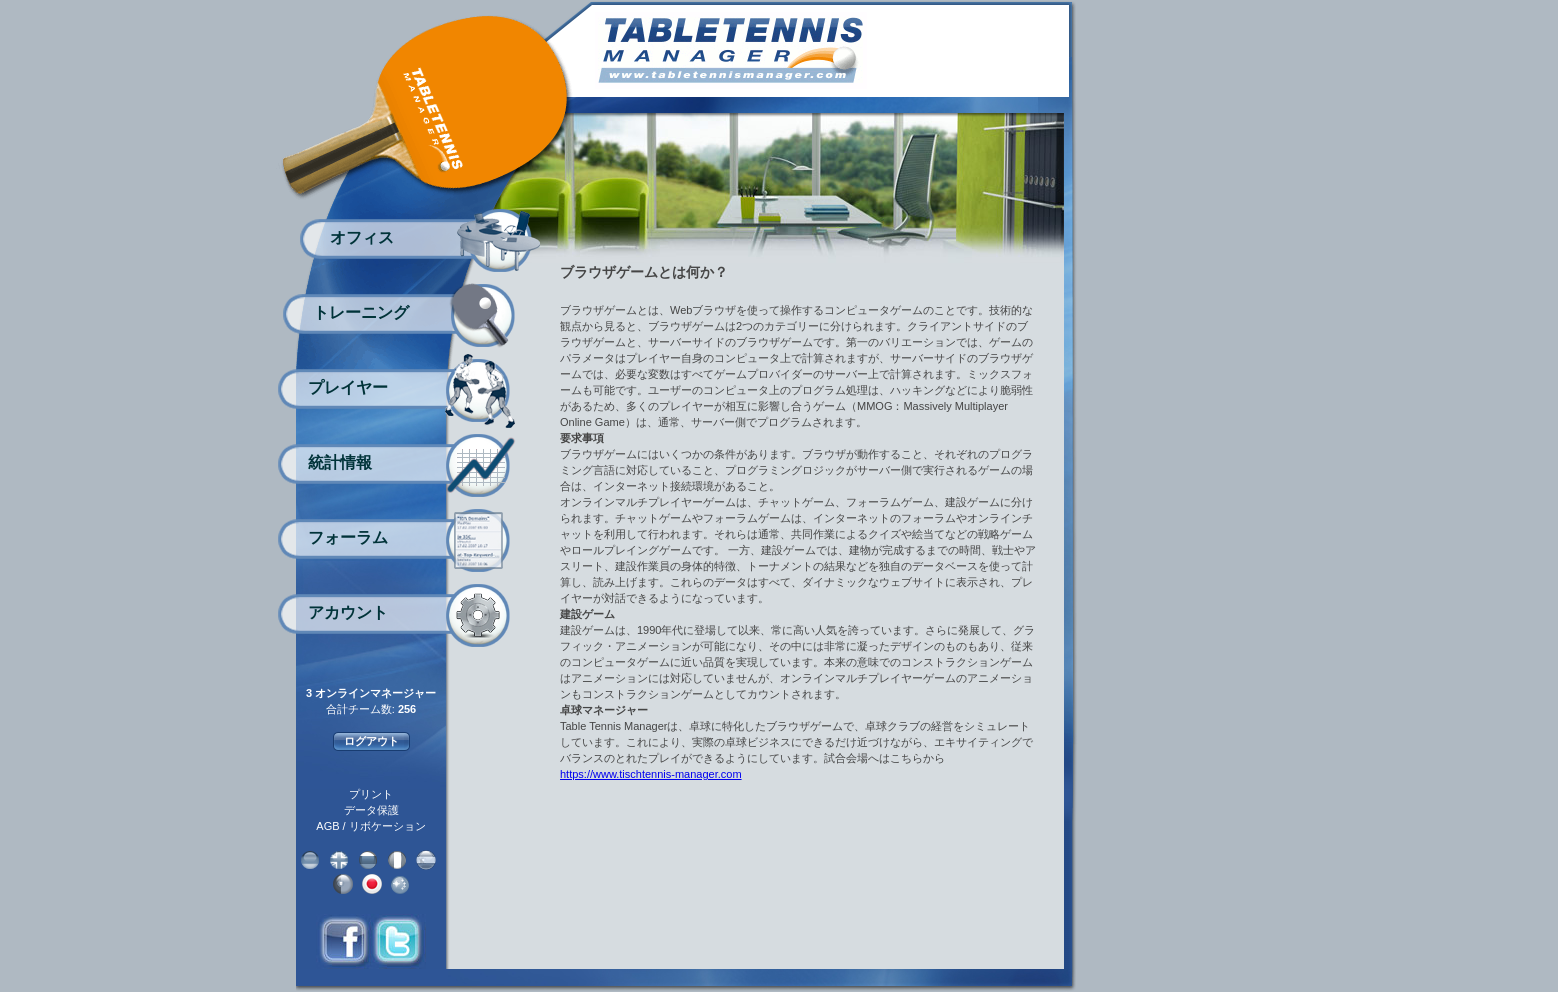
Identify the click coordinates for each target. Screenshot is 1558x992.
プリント (371, 794)
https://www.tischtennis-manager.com (651, 774)
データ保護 (371, 810)
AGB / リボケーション (370, 826)
